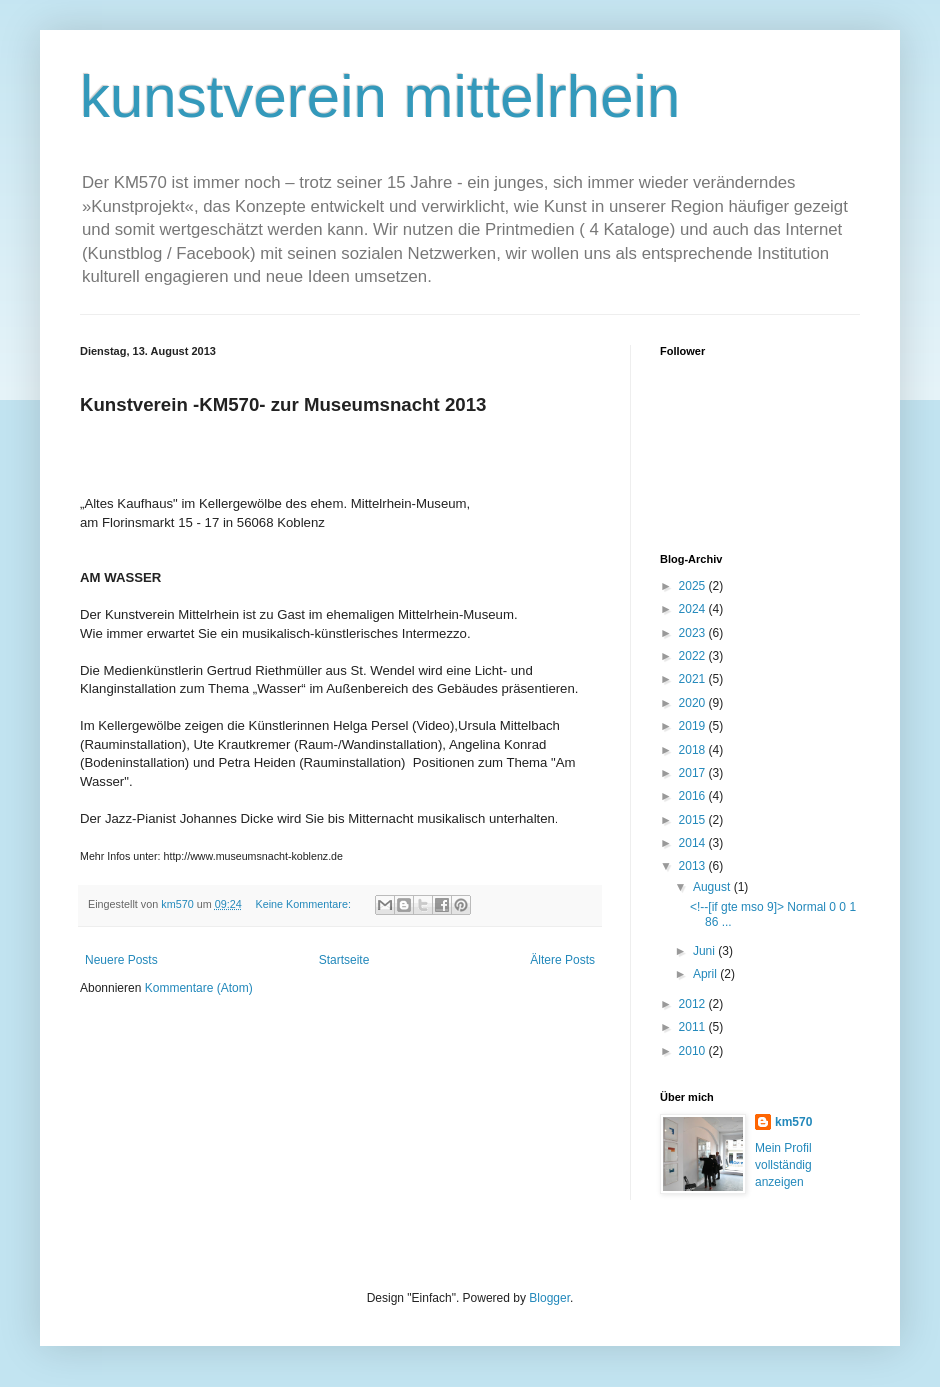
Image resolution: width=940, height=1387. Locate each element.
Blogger (549, 1298)
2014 (694, 843)
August (713, 887)
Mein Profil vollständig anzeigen (783, 1165)
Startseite (344, 960)
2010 (694, 1051)
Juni (705, 951)
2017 (694, 773)
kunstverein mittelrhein (380, 96)
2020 (694, 703)
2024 (694, 609)
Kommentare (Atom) (199, 988)
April (706, 974)
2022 (694, 656)
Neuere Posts (121, 960)
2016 (694, 796)
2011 (694, 1027)
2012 (694, 1004)
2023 (694, 633)
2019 (694, 726)
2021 (694, 679)
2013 (694, 866)
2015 (694, 820)
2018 (694, 750)
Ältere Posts (562, 960)
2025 (694, 586)
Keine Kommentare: (304, 904)
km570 (793, 1122)
